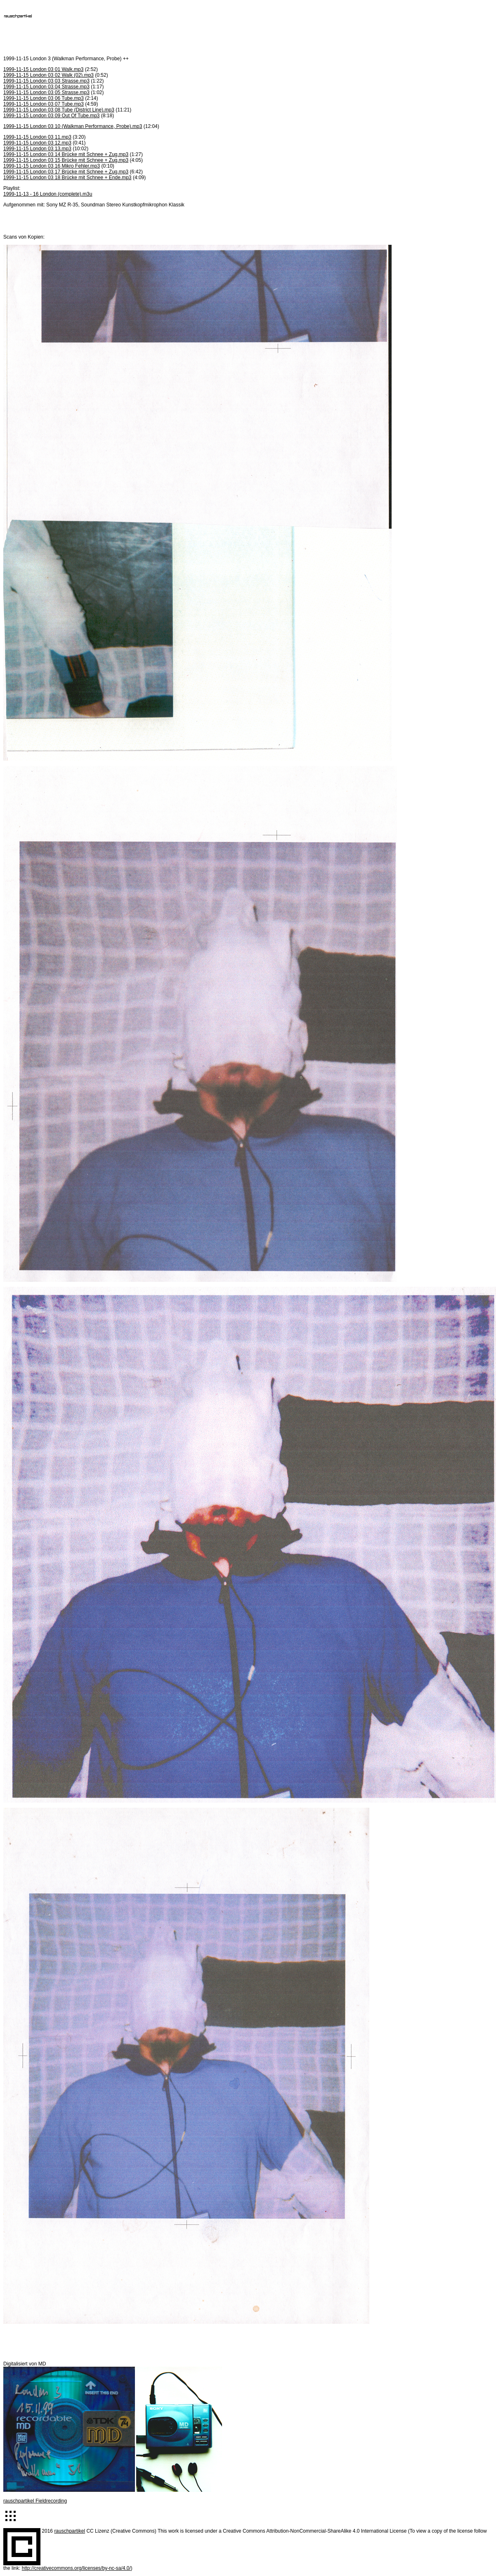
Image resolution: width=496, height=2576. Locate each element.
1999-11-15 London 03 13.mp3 (37, 149)
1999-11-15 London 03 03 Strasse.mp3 (46, 81)
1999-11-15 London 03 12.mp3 (37, 143)
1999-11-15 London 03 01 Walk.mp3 (43, 69)
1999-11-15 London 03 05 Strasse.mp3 (46, 92)
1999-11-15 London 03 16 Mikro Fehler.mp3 (51, 166)
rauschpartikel (69, 2531)
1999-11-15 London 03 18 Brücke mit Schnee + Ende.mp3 (67, 177)
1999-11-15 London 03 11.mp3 (37, 137)
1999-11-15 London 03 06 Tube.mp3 (43, 98)
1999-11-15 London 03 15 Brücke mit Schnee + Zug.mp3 (65, 160)
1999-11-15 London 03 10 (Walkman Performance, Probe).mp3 (72, 126)
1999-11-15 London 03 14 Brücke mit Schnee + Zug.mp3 (65, 154)
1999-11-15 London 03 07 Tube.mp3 (43, 104)
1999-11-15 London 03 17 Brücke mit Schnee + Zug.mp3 (65, 172)
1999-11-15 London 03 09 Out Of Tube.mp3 (51, 115)
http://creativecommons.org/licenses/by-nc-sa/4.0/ (76, 2568)
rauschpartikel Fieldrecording (35, 2501)
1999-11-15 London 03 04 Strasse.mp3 (46, 87)
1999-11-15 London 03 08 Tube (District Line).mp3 (58, 110)
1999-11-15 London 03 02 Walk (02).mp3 (48, 75)
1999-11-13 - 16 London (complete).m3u (47, 194)
